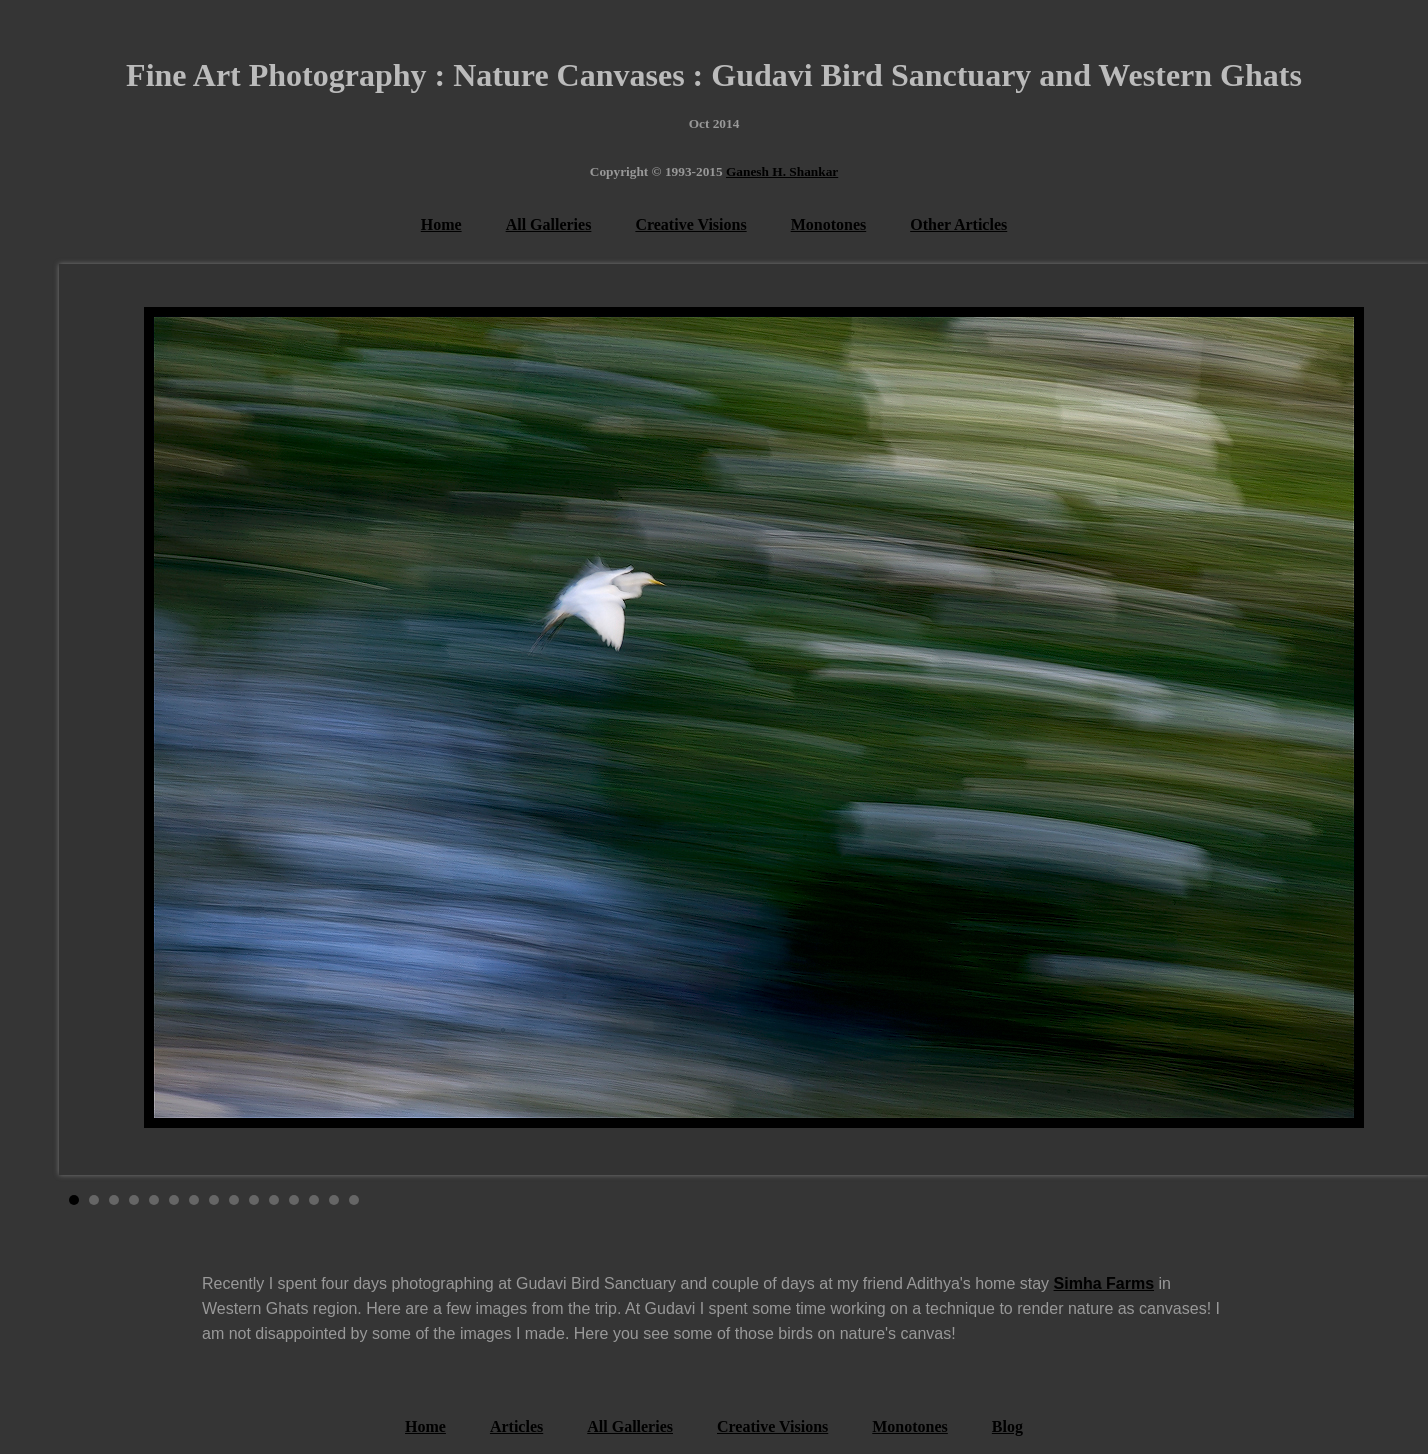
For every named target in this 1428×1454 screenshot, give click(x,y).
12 (294, 1200)
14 (334, 1200)
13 (314, 1200)
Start (1339, 1199)
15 (354, 1200)
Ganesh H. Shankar (782, 171)
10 (254, 1200)
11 (274, 1200)
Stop (1354, 1199)
